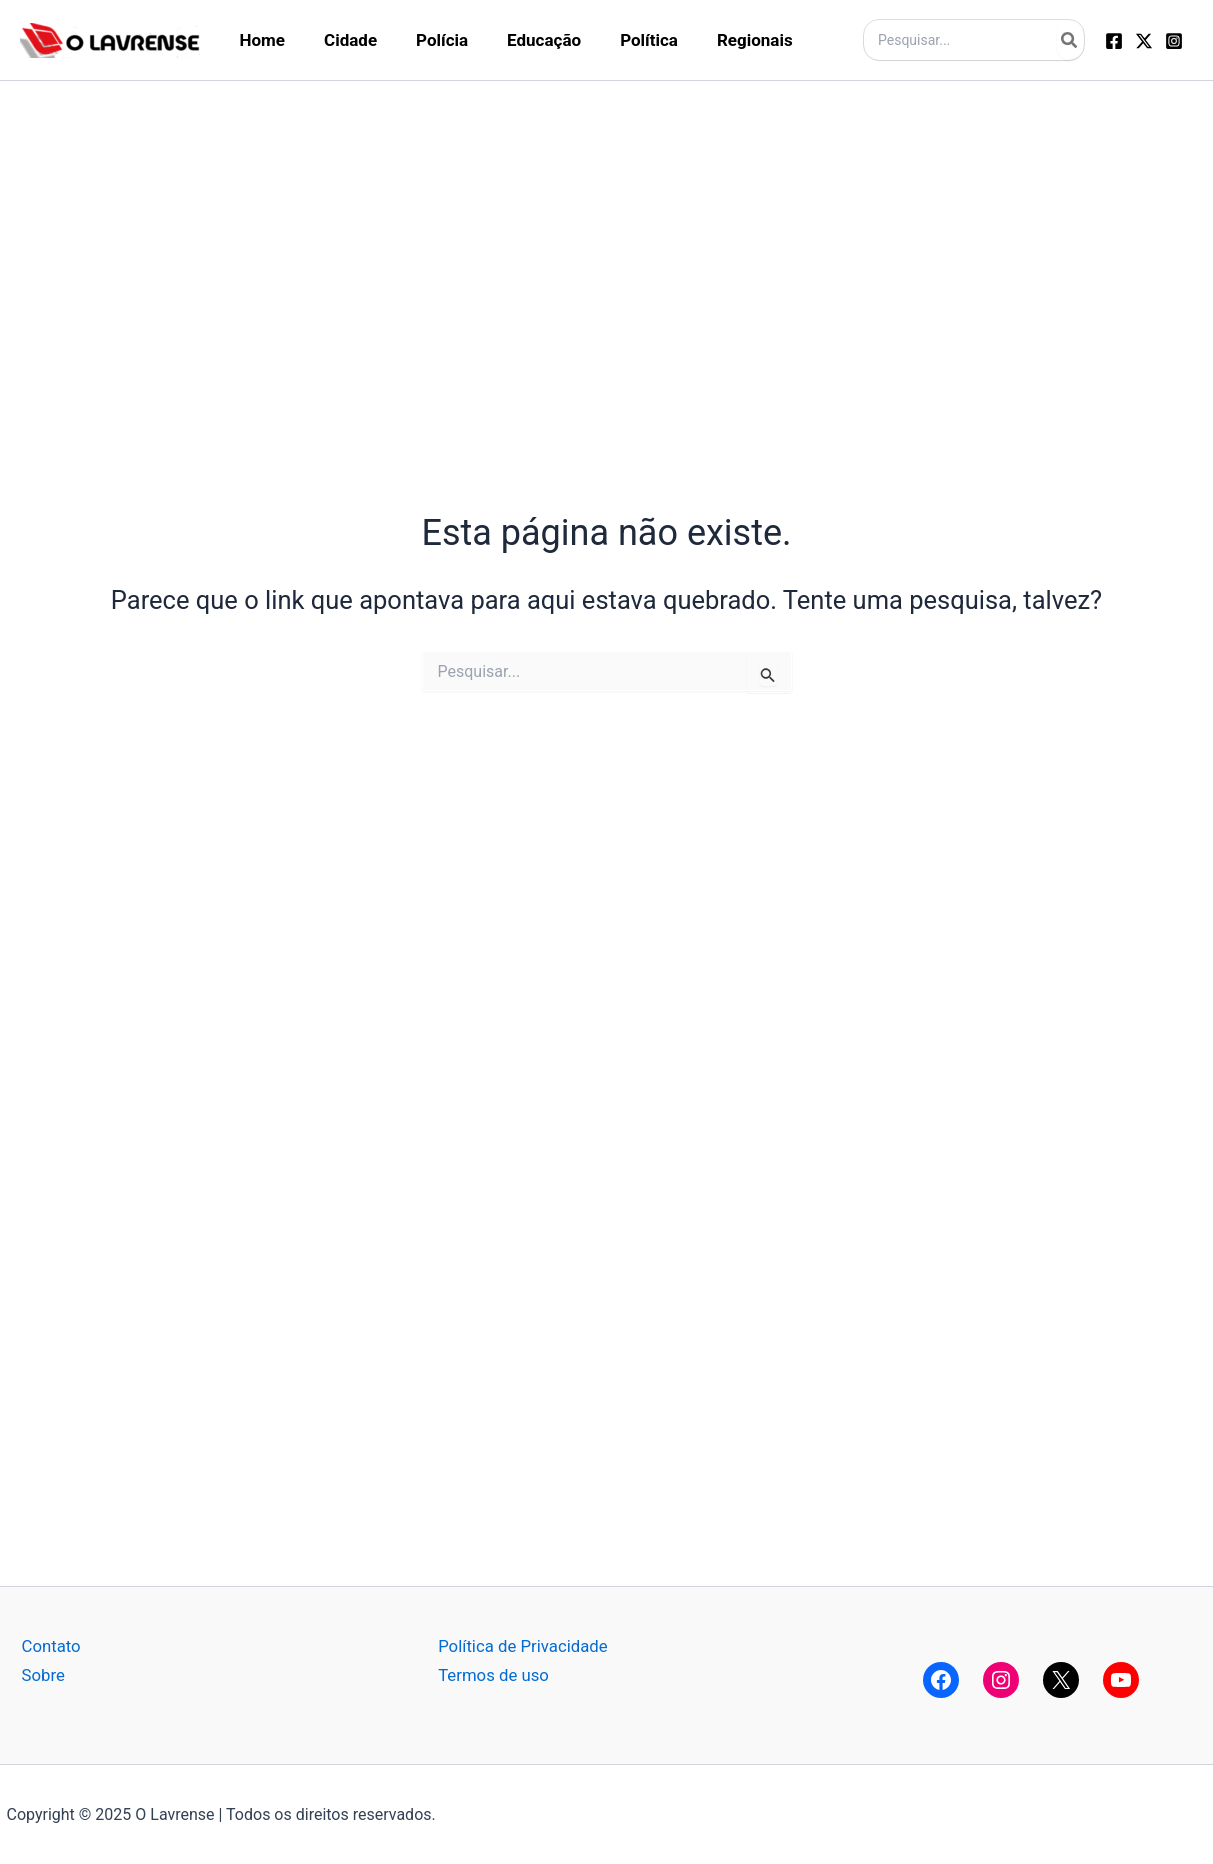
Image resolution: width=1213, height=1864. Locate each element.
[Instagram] (1174, 41)
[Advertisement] (607, 221)
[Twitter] (1144, 41)
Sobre (44, 1674)
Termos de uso (494, 1674)
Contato (52, 1646)
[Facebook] (1114, 41)
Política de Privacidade (524, 1646)
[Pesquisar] (1070, 40)
